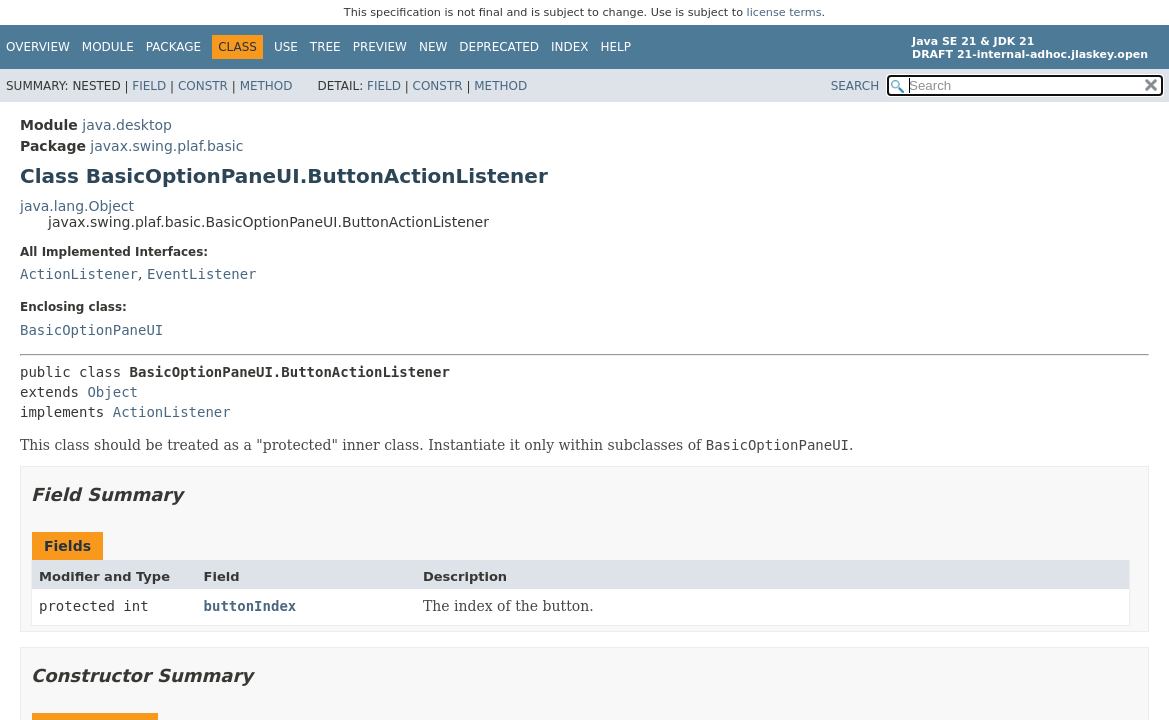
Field (149, 86)
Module (108, 47)
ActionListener (79, 274)
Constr (203, 86)
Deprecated (499, 47)
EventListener (202, 274)
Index (570, 47)
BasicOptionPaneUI (91, 330)
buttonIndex (250, 606)
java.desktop (127, 125)
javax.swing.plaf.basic (166, 146)
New (433, 47)
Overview (38, 47)
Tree (325, 47)
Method (266, 86)
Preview (380, 47)
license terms (784, 12)
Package (173, 47)
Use (286, 47)
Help (616, 47)
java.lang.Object (77, 206)
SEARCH (855, 86)
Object (112, 392)
